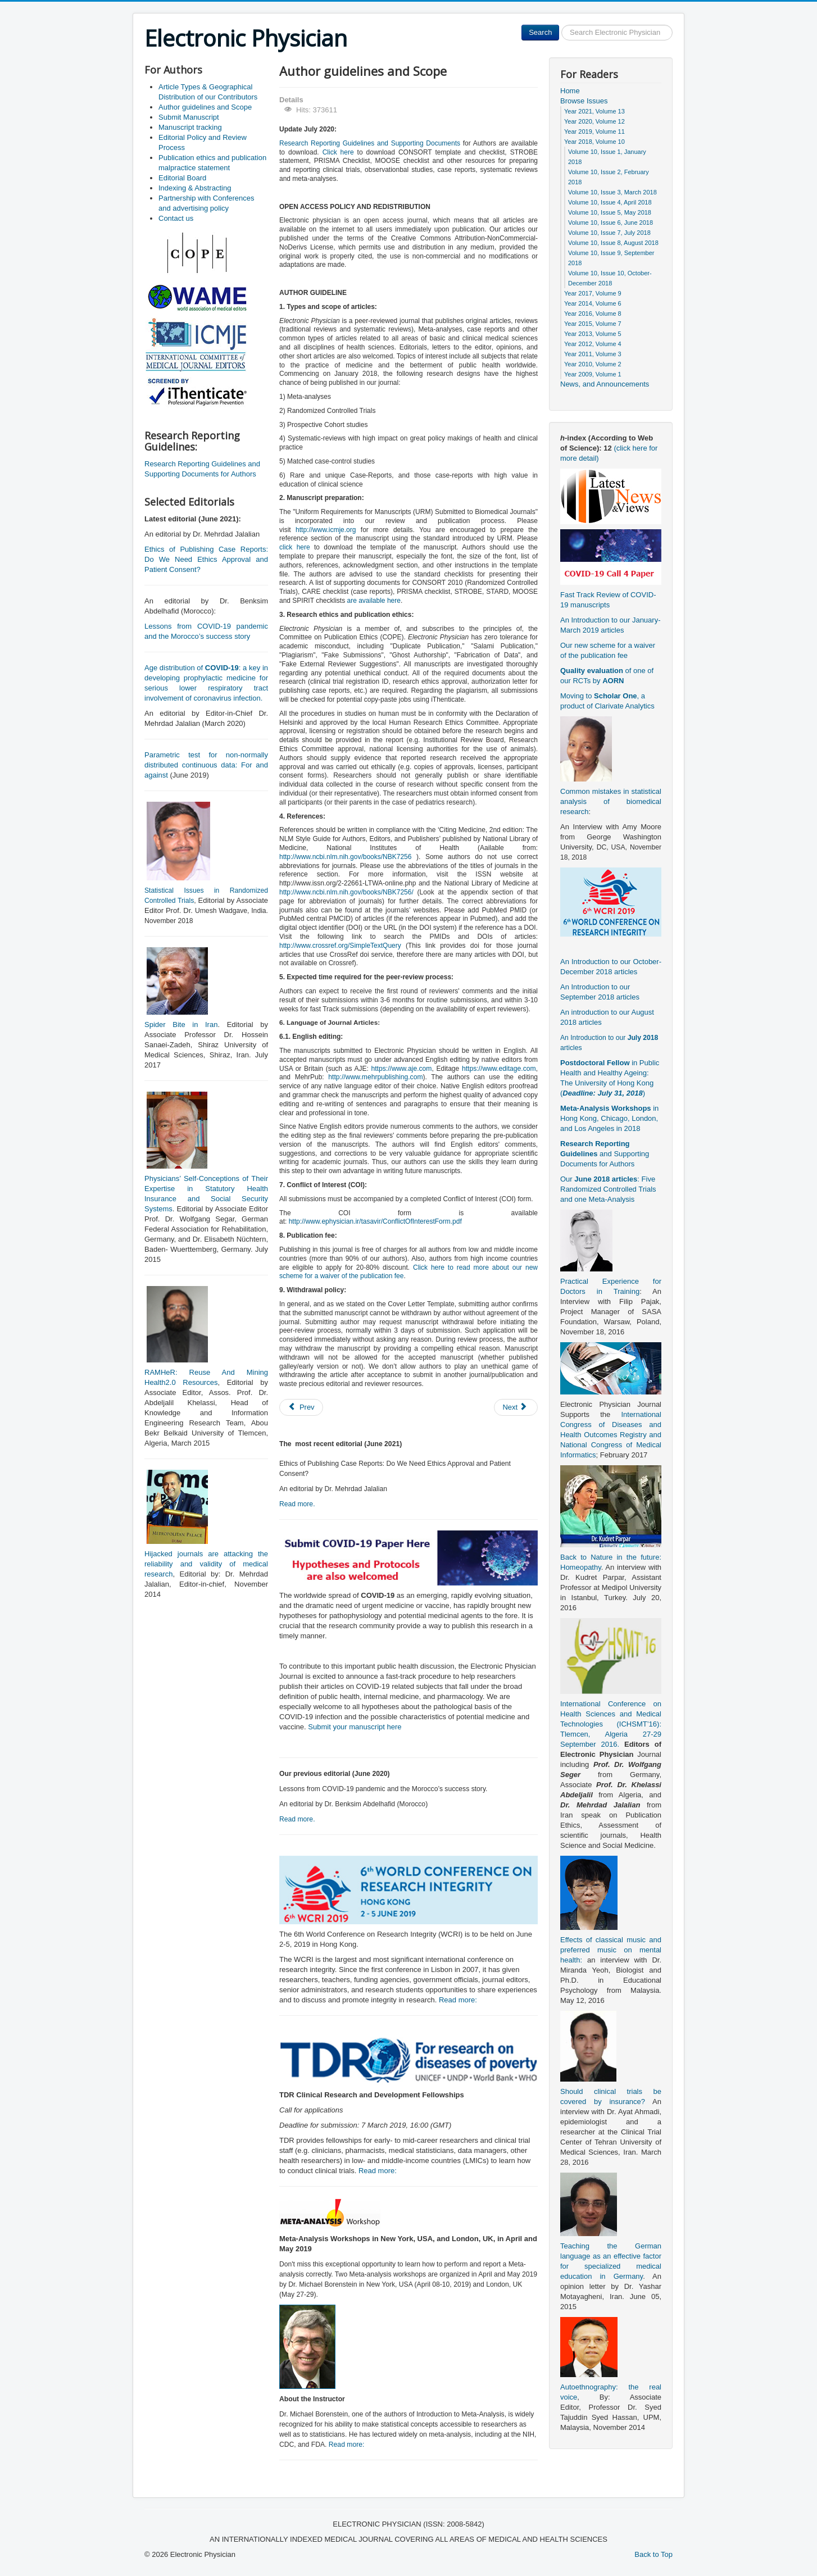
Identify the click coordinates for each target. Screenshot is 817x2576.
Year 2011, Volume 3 (592, 354)
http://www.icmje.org (326, 530)
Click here (338, 152)
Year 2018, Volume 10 (594, 141)
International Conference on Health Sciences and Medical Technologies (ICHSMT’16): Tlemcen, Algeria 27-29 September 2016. (610, 1724)
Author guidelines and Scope (205, 107)
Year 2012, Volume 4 (592, 343)
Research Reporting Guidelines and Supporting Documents (369, 143)
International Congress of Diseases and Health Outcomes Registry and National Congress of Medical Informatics (610, 1434)
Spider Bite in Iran (180, 1024)
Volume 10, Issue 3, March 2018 (612, 192)
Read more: (458, 2000)
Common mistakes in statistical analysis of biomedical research (610, 801)
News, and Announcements (604, 384)
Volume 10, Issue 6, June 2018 (610, 222)
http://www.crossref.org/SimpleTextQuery (340, 945)
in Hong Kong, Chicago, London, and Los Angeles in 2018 (609, 1118)
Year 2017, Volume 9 (592, 293)
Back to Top (653, 2554)
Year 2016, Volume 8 (592, 313)
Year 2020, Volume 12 (594, 121)
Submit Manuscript (188, 117)
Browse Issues (584, 101)
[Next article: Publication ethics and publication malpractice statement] (516, 1407)
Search (540, 32)
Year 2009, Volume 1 (592, 374)
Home (570, 91)
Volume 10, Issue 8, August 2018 (613, 242)
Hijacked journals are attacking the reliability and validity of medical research (206, 1564)
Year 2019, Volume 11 (594, 131)
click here (294, 547)
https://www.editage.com (499, 1069)
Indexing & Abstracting (194, 188)
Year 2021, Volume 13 (594, 111)
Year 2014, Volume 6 (592, 303)
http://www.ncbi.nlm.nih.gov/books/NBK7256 (345, 857)
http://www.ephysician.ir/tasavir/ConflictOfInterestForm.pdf (375, 1221)
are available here (374, 601)
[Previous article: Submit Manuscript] (301, 1407)
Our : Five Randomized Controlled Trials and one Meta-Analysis (608, 1189)
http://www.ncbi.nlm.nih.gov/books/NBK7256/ (346, 892)
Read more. (297, 1504)
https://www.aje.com (401, 1069)
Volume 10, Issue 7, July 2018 (609, 232)
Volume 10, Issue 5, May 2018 (609, 212)
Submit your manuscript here (354, 1727)
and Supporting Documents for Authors (604, 1153)
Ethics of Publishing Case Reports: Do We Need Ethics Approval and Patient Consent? (206, 559)
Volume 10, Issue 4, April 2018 (610, 202)
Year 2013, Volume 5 (592, 333)
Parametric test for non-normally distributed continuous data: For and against (206, 765)
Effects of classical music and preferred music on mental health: (610, 1950)
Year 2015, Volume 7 (592, 323)
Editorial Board (182, 178)
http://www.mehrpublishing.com (375, 1077)
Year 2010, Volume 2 (592, 364)
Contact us (175, 218)
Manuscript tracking (190, 127)
